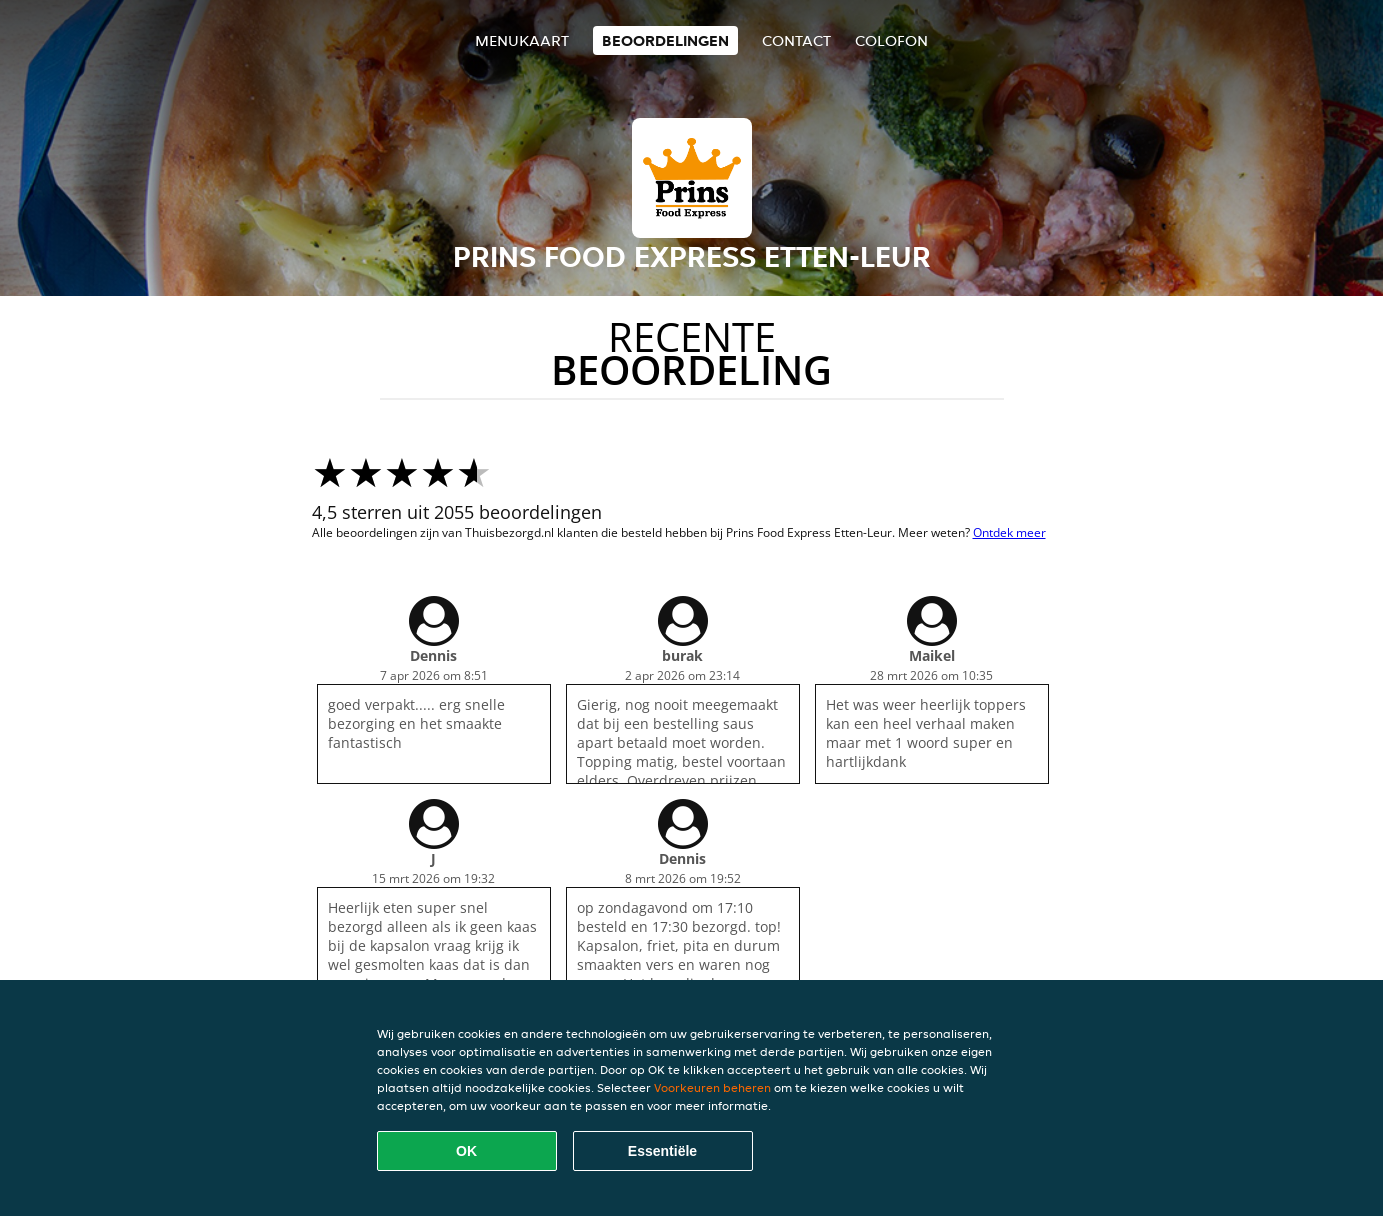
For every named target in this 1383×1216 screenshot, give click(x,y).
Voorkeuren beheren (712, 1087)
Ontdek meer (1009, 532)
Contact (796, 40)
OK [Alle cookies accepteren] (466, 1151)
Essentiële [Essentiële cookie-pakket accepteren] (662, 1151)
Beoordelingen (665, 40)
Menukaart (522, 40)
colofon (891, 40)
